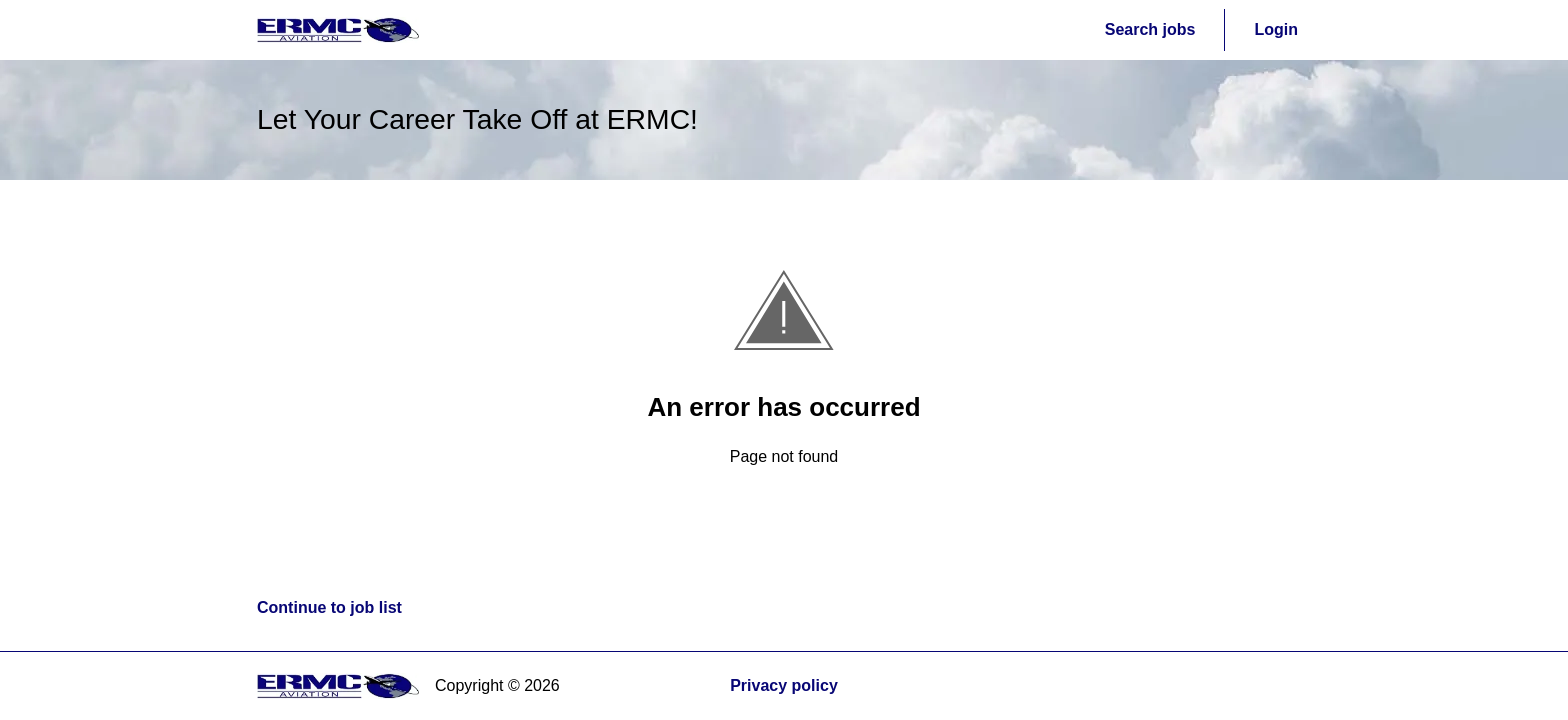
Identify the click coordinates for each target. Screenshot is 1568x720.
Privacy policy (784, 685)
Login (1276, 29)
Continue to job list (329, 607)
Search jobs (1150, 29)
